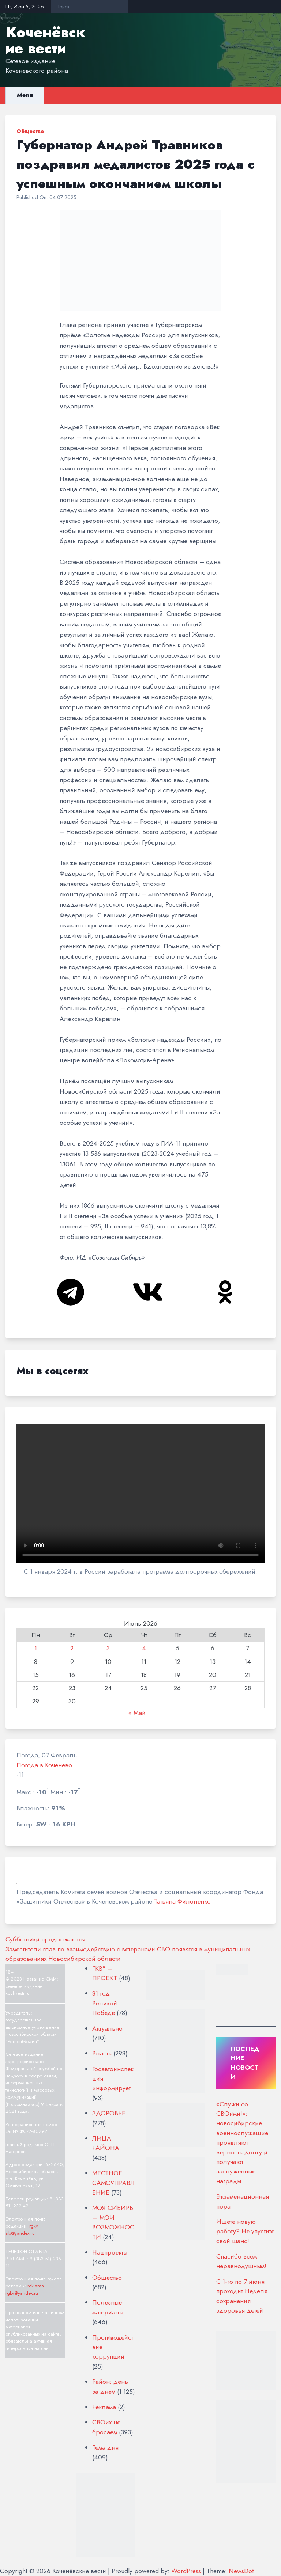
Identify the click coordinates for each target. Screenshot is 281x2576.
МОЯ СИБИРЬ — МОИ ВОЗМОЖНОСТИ (113, 2222)
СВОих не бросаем (106, 2426)
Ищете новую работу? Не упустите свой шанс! (245, 2231)
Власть (102, 2053)
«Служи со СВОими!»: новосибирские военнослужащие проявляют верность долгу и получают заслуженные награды (242, 2142)
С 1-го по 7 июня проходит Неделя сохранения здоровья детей (241, 2296)
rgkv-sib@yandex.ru (22, 2229)
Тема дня (105, 2447)
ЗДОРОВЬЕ (108, 2113)
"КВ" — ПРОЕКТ (104, 1973)
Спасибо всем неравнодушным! (241, 2261)
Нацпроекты (109, 2252)
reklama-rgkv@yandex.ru (25, 2289)
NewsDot (241, 2571)
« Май (137, 1713)
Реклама (104, 2407)
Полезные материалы (107, 2307)
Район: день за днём (110, 2386)
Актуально (107, 2028)
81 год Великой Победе (104, 2003)
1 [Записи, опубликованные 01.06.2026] (35, 1648)
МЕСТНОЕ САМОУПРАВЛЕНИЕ (113, 2182)
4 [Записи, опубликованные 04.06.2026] (144, 1648)
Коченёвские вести (45, 40)
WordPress (186, 2571)
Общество (30, 131)
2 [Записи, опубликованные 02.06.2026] (72, 1648)
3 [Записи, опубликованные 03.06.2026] (108, 1648)
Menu (25, 95)
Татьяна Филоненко (182, 1901)
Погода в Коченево (44, 1765)
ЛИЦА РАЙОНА (105, 2143)
